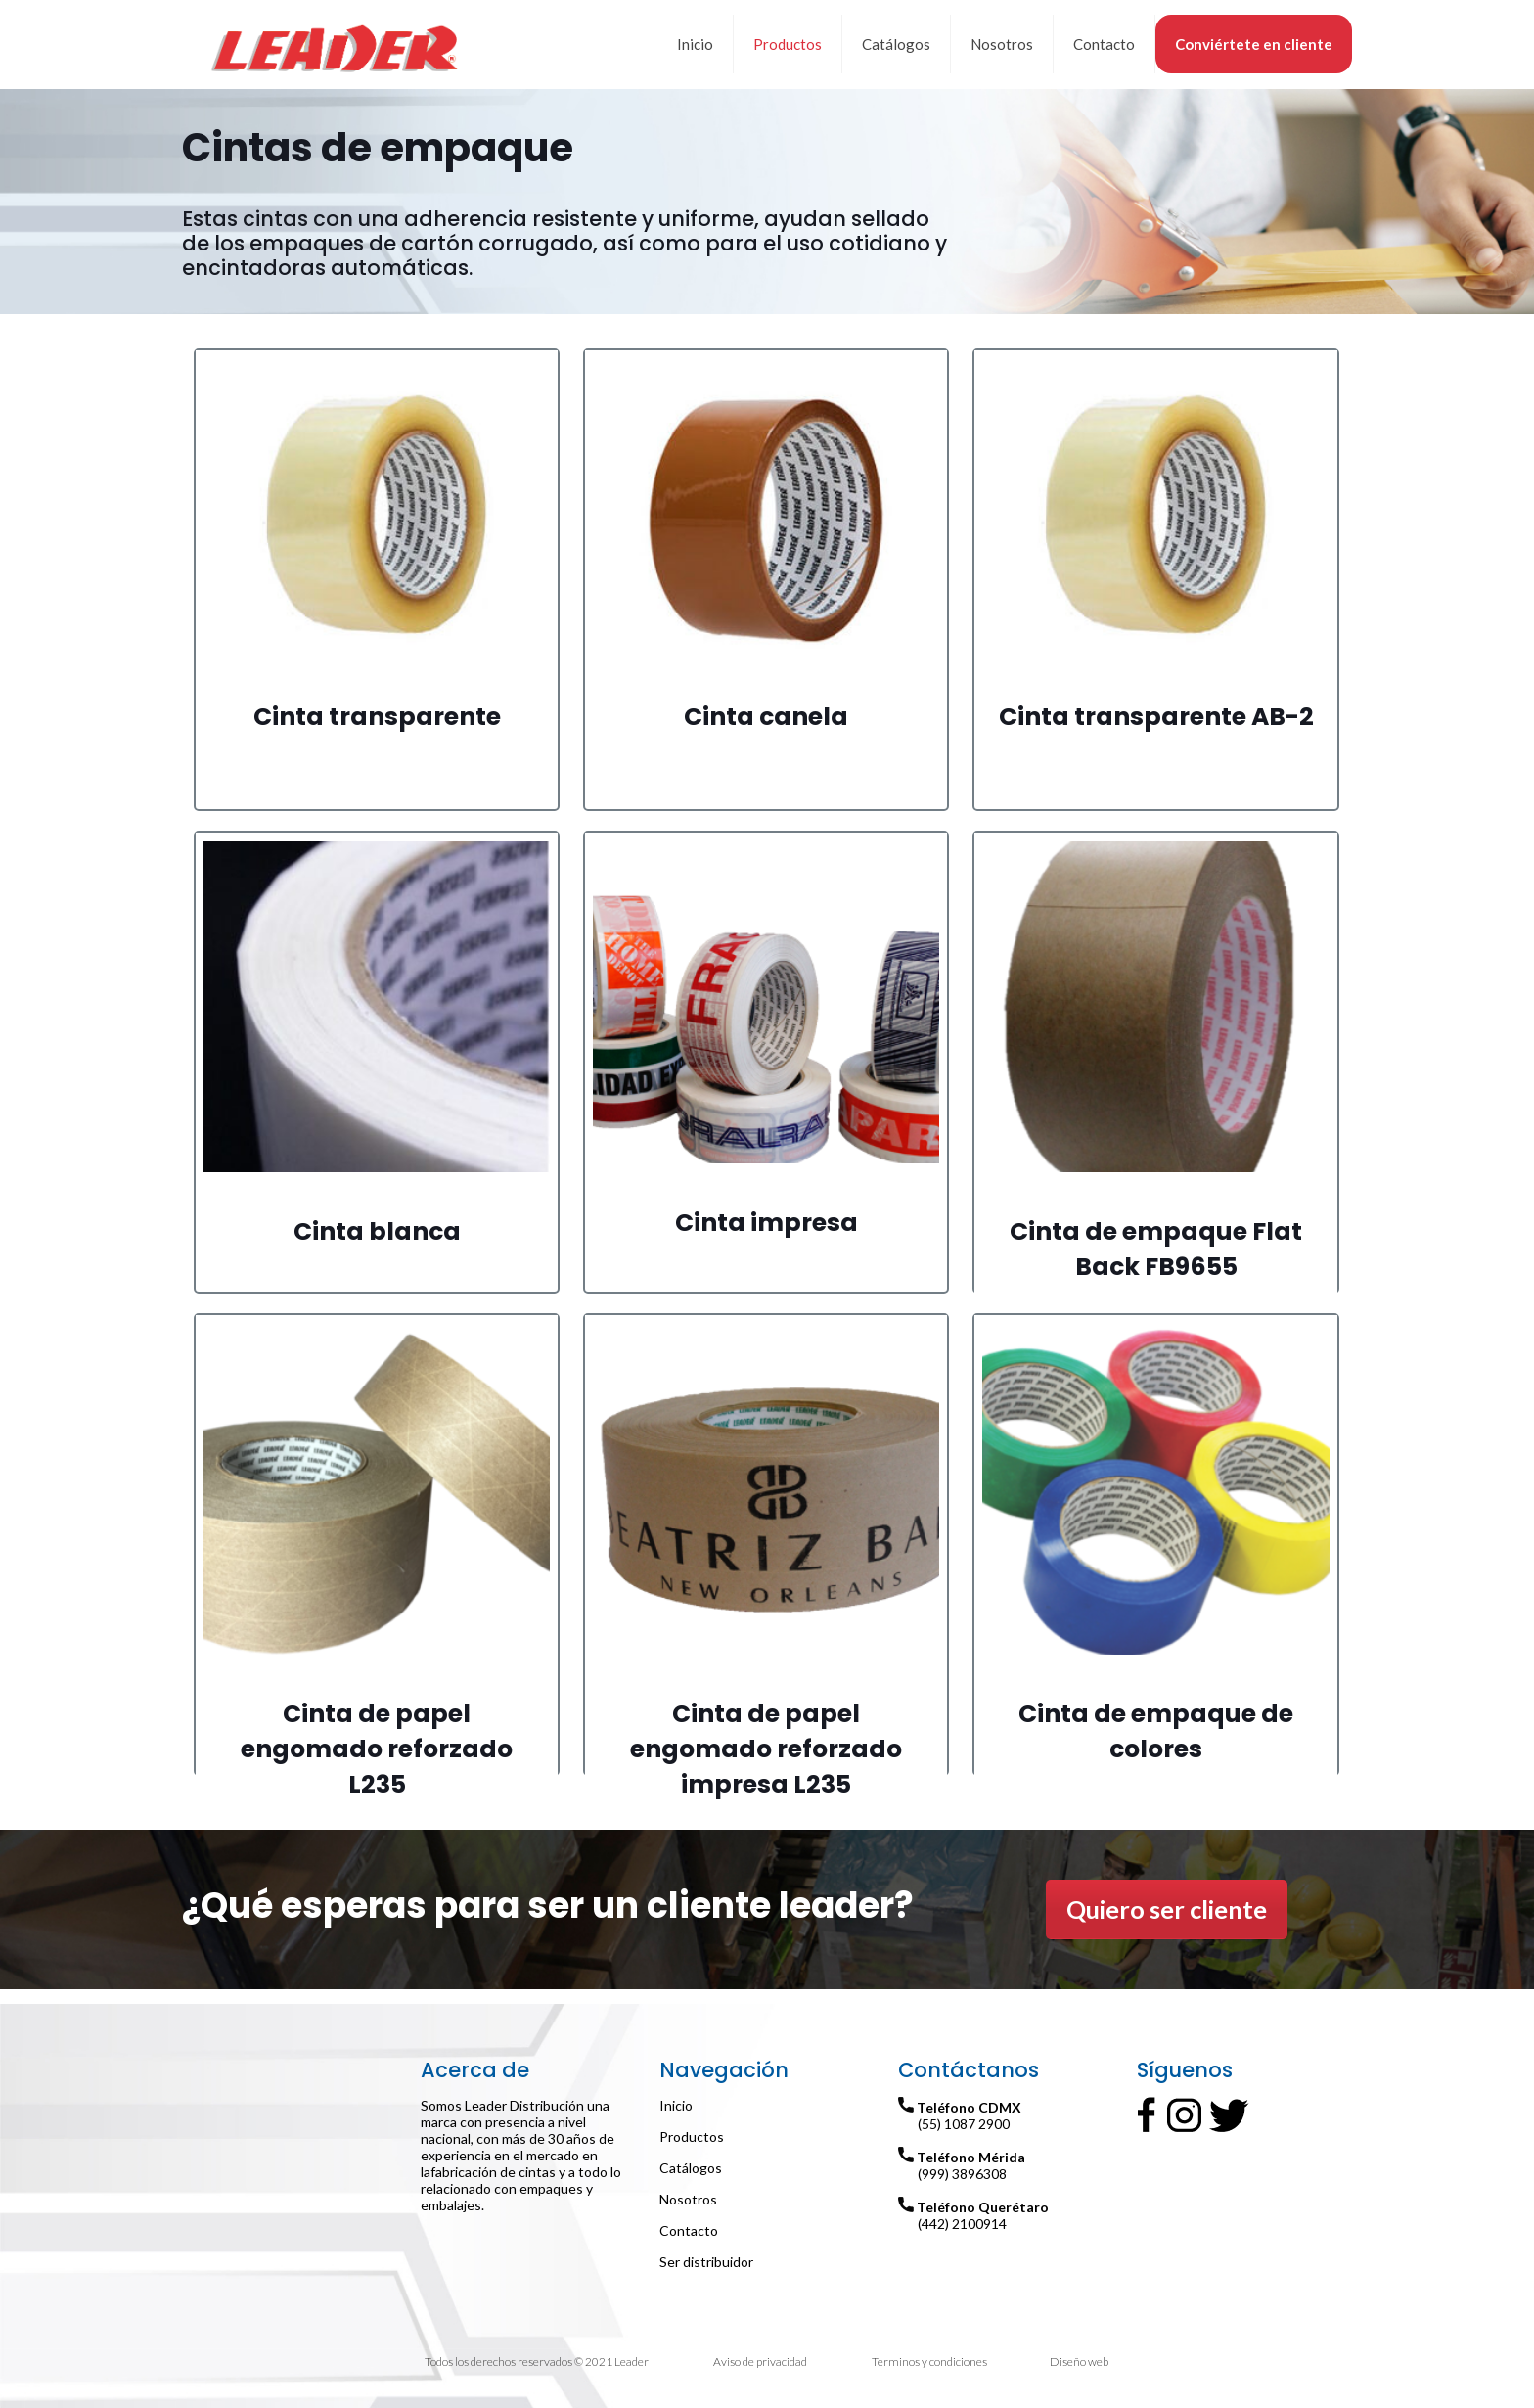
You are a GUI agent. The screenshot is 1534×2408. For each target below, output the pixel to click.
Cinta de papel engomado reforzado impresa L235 (766, 1749)
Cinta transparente (377, 717)
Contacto (688, 2230)
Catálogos (690, 2167)
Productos (691, 2136)
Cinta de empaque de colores (1155, 1731)
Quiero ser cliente (1166, 1909)
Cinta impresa (766, 1222)
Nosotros (688, 2199)
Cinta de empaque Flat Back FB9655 (1156, 1249)
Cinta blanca (377, 1231)
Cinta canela (766, 717)
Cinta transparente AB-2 (1156, 717)
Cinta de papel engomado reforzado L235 (377, 1749)
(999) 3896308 (962, 2173)
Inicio (676, 2105)
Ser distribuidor (706, 2261)
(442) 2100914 (962, 2223)
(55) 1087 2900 (964, 2123)
